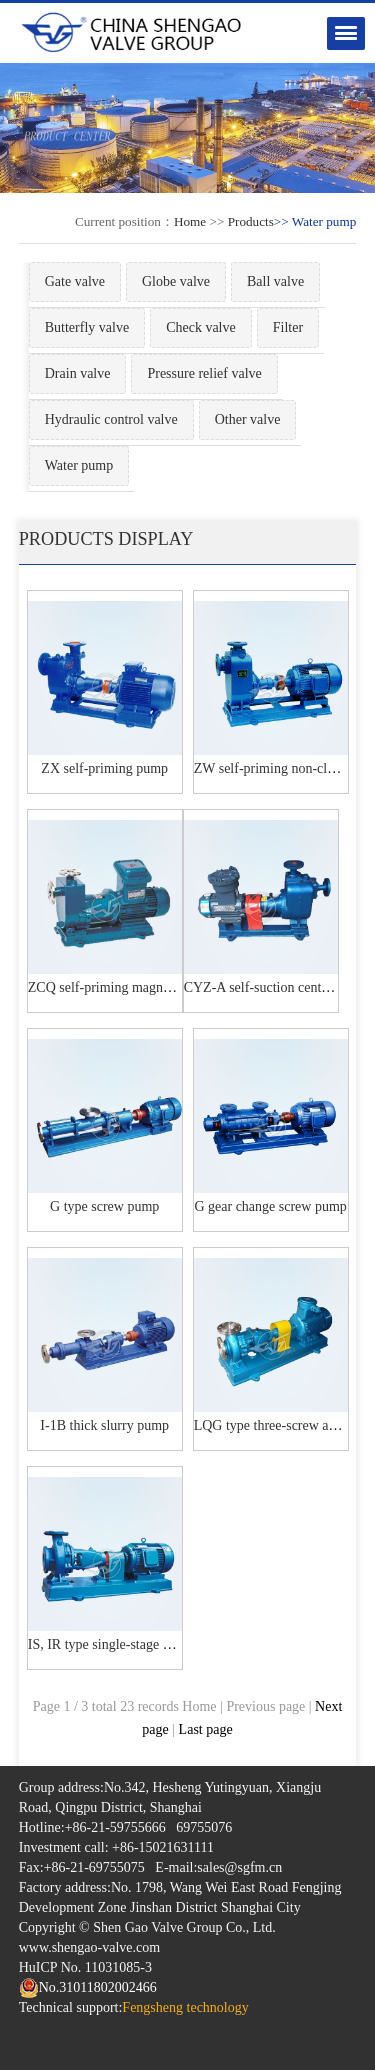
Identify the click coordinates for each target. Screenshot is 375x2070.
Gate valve (75, 281)
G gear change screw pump (270, 1206)
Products (251, 221)
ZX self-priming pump (104, 768)
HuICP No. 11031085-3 (85, 1967)
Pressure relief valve (204, 373)
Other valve (248, 419)
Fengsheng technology (185, 2007)
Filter (288, 327)
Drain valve (78, 373)
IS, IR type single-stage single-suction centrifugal (167, 1644)
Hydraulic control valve (111, 419)
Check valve (201, 327)
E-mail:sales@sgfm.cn (218, 1867)
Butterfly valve (87, 327)
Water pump (79, 465)
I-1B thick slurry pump (104, 1425)
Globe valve (176, 281)
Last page (206, 1729)
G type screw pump (104, 1206)
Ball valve (275, 281)
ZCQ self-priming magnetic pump (123, 987)
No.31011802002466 (88, 1987)
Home (190, 221)
